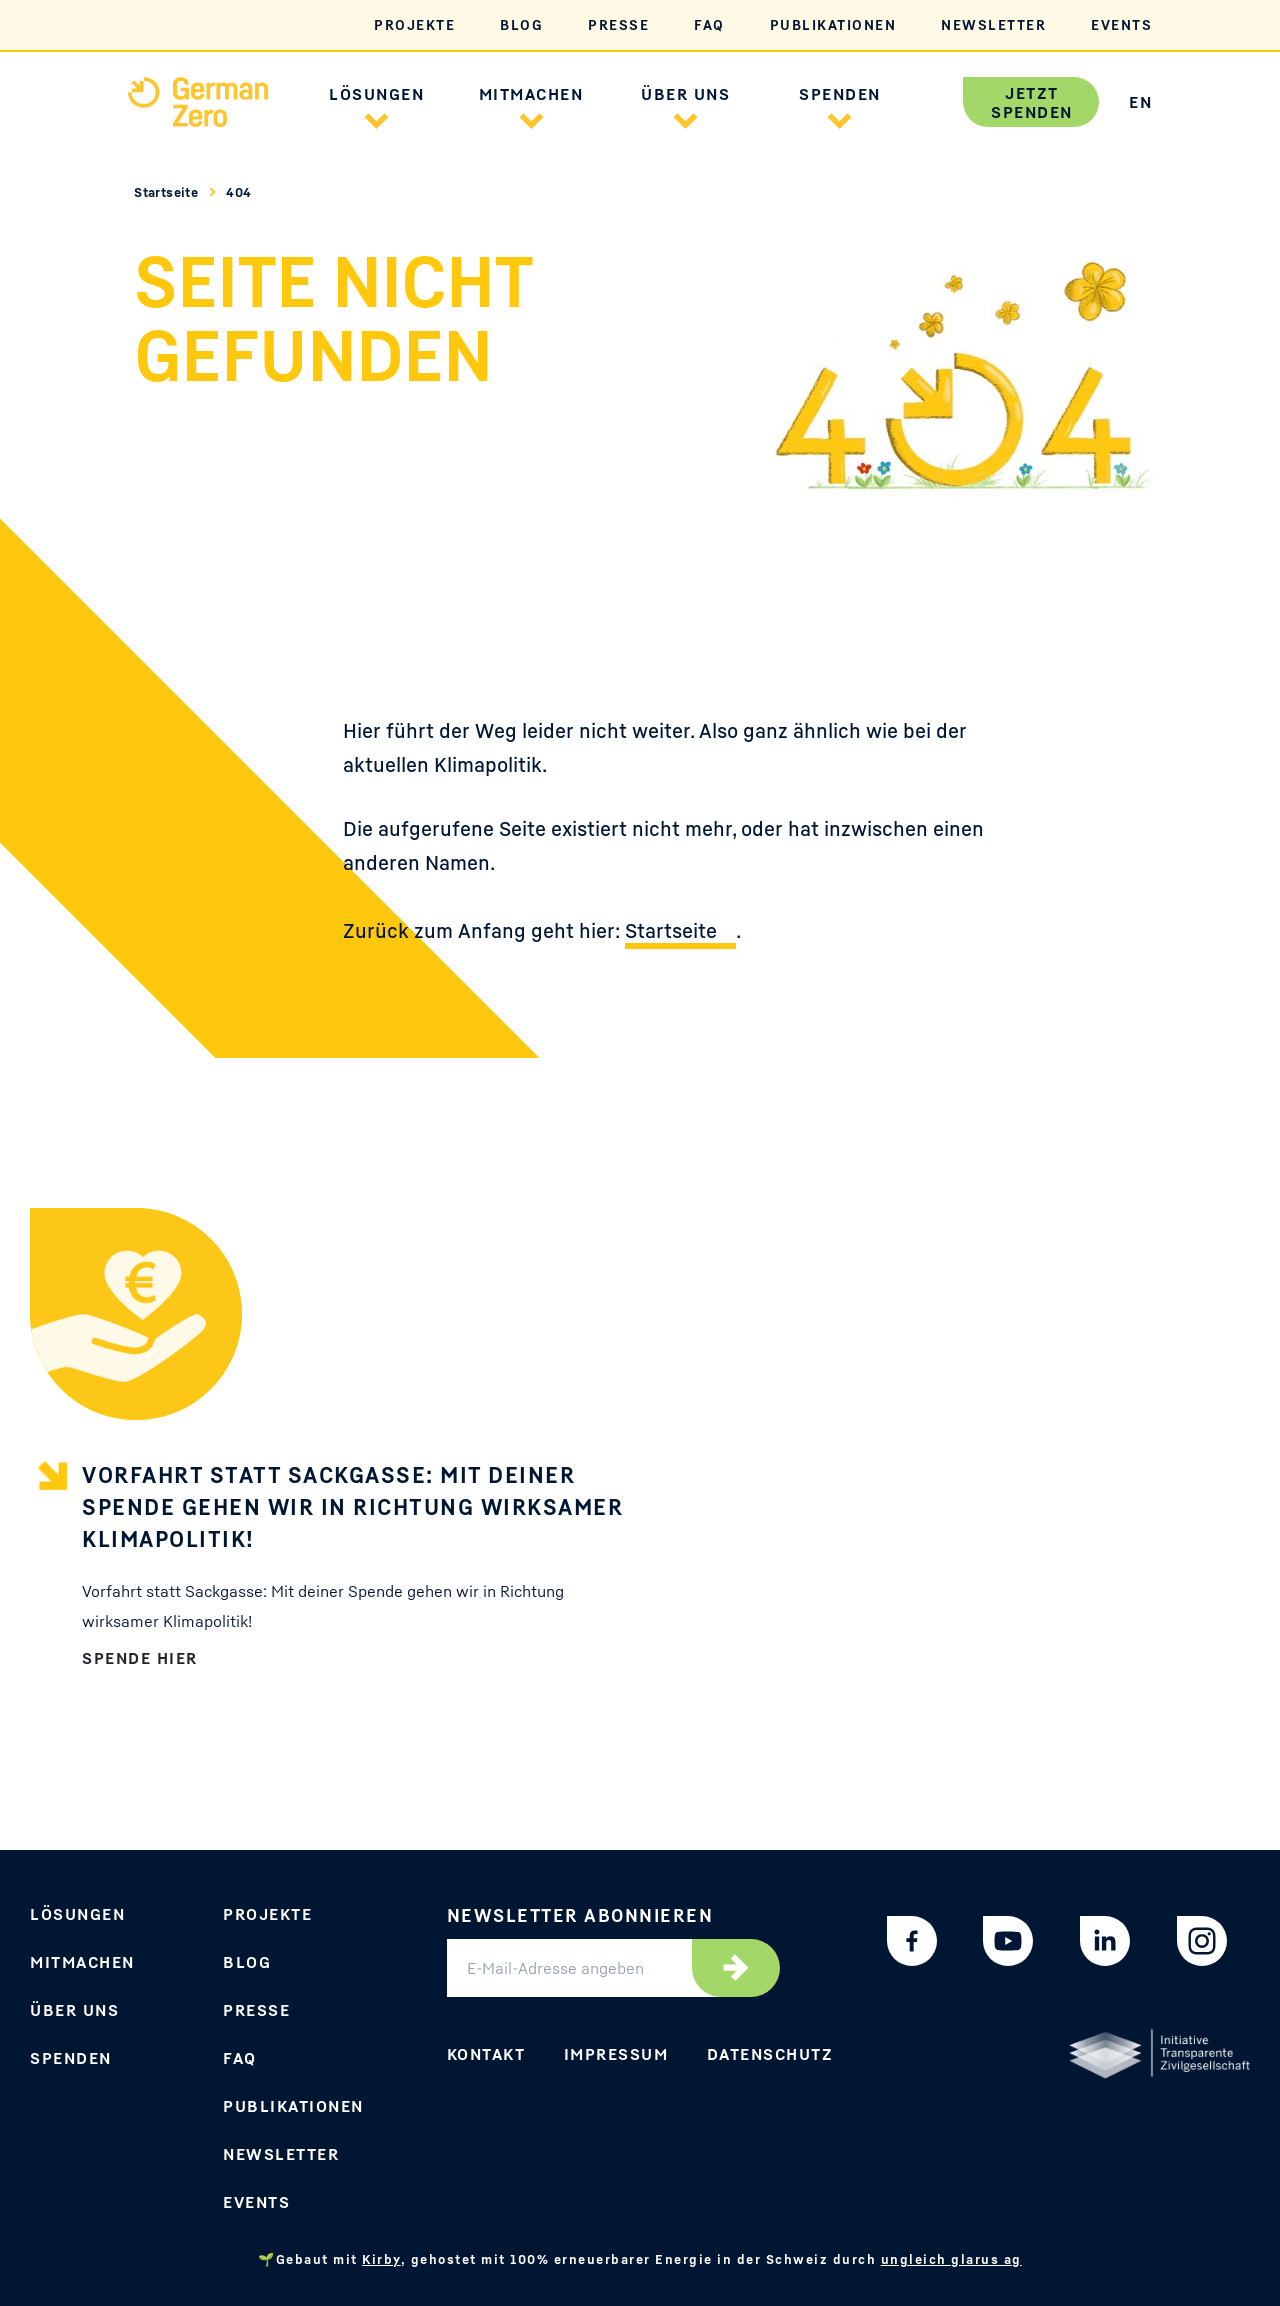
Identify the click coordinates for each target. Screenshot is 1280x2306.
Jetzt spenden (1032, 102)
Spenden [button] (840, 94)
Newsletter (993, 24)
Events (1121, 24)
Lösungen (77, 1914)
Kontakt (486, 2054)
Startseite (168, 192)
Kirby (381, 2259)
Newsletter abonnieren (580, 1915)
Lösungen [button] (376, 94)
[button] (377, 118)
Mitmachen (82, 1962)
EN (1140, 102)
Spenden (71, 2058)
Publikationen (833, 24)
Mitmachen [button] (531, 94)
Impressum (616, 2054)
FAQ (709, 24)
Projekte (414, 24)
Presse (618, 24)
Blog (521, 24)
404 (238, 192)
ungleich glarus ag (951, 2259)
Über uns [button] (685, 94)
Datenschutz (770, 2054)
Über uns (74, 2010)
